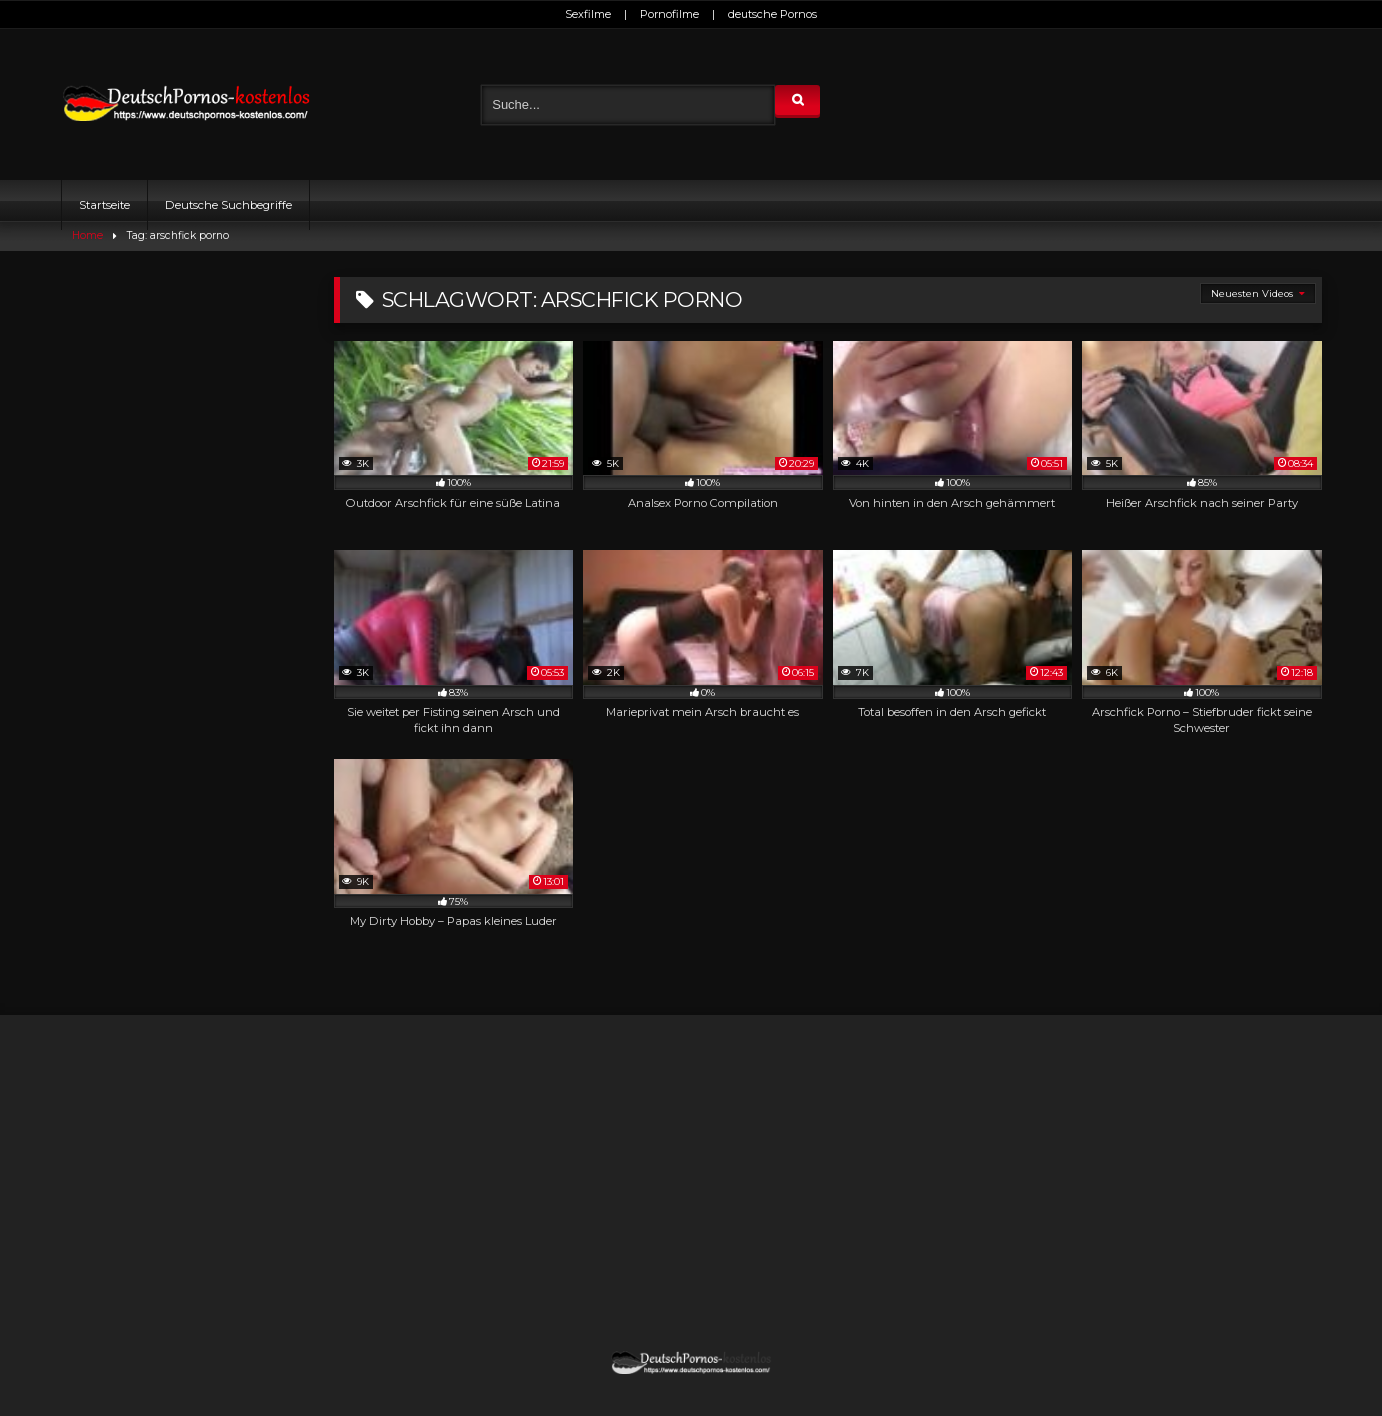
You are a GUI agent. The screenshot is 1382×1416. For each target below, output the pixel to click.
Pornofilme (669, 14)
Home (87, 235)
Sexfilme (588, 14)
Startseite (104, 205)
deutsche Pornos (772, 14)
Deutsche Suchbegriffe (228, 205)
